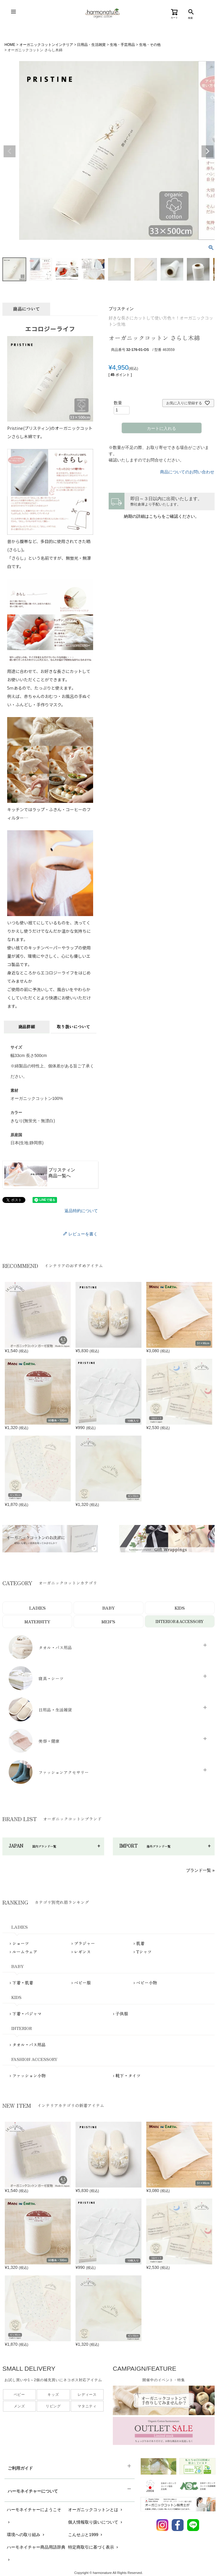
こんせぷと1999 (85, 2535)
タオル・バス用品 (29, 2045)
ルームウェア (24, 1952)
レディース (87, 2395)
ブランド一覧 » (200, 1870)
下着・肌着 (22, 1983)
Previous (10, 151)
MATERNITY (37, 1621)
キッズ (53, 2395)
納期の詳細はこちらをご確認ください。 (161, 516)
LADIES (37, 1608)
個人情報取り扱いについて (95, 2522)
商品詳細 (26, 1027)
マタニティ (87, 2407)
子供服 (122, 2014)
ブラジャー (84, 1944)
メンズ (19, 2407)
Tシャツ (144, 1952)
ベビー (19, 2395)
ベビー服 (82, 1983)
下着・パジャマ (26, 2014)
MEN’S (108, 1621)
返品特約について (81, 1210)
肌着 (140, 1944)
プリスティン (121, 308)
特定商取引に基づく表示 (93, 2547)
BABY (108, 1608)
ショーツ (20, 1944)
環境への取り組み (26, 2535)
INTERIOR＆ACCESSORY (180, 1621)
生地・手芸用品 (122, 45)
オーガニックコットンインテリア (46, 45)
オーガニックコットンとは (95, 2509)
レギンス (82, 1952)
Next (207, 151)
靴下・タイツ (128, 2076)
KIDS (180, 1608)
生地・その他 (150, 45)
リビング (53, 2407)
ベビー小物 (146, 1983)
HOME (9, 45)
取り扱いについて (73, 1027)
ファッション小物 (29, 2076)
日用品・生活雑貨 (91, 45)
